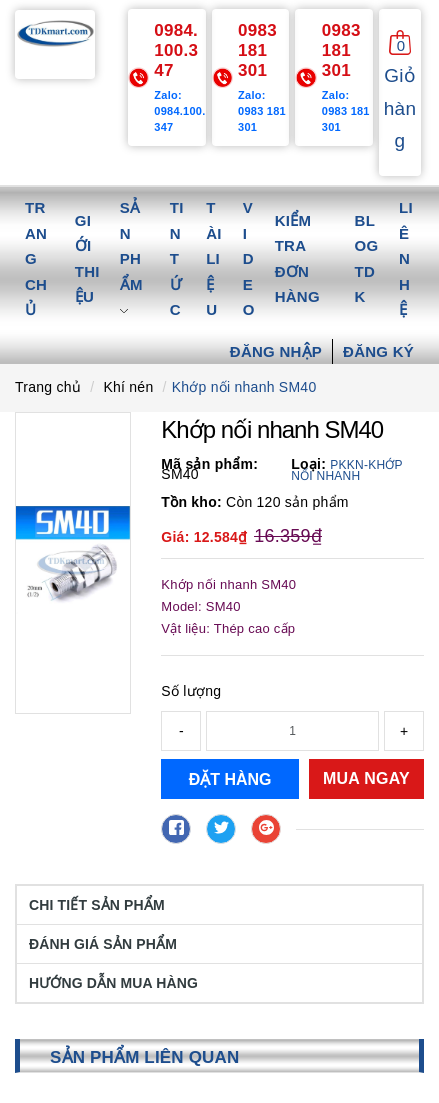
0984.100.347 (176, 50)
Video (249, 258)
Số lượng (191, 691)
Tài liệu (214, 258)
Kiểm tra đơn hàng (297, 259)
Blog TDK (367, 259)
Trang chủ (36, 258)
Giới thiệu (87, 259)
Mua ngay (366, 778)
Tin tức (177, 258)
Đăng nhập (276, 351)
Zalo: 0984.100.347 (179, 111)
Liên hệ (406, 258)
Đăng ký (378, 351)
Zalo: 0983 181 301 (262, 111)
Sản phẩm (131, 258)
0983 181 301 (257, 50)
